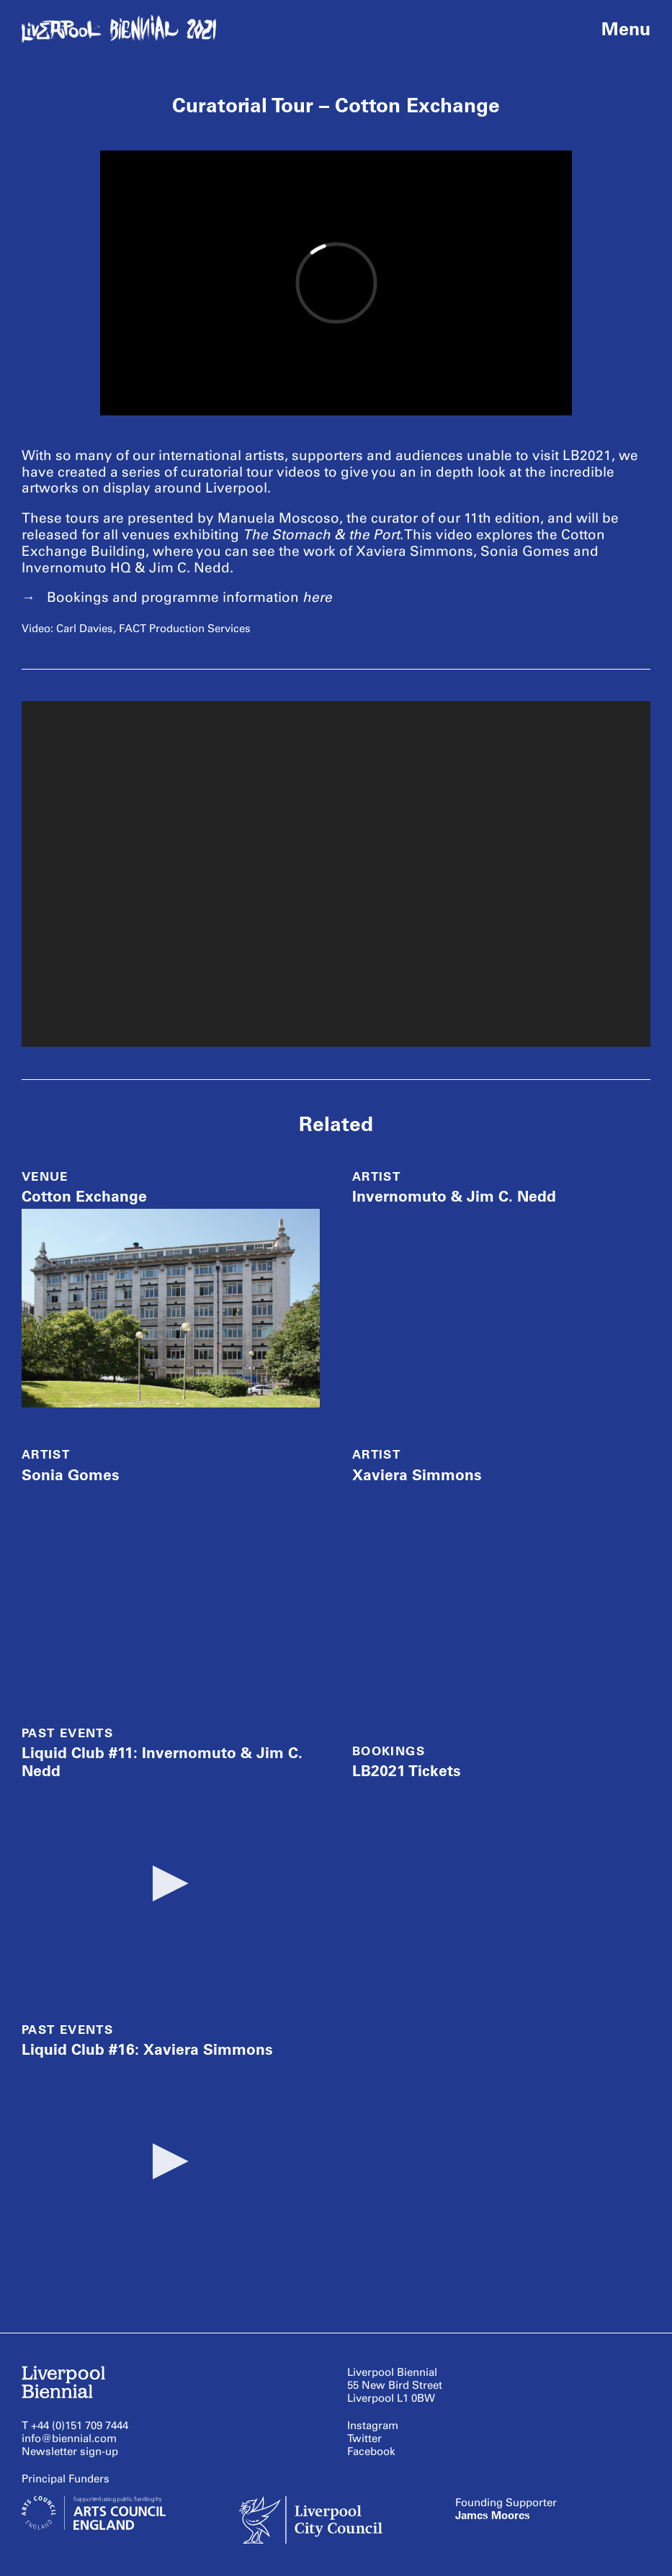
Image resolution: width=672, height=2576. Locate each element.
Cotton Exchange (84, 1196)
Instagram (372, 2425)
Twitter (364, 2438)
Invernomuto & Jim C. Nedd (454, 1196)
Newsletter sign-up (70, 2451)
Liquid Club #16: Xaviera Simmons (147, 2049)
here (317, 597)
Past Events (67, 1733)
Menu (625, 29)
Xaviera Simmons (417, 1475)
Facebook (371, 2451)
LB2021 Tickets (406, 1771)
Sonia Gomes (71, 1475)
